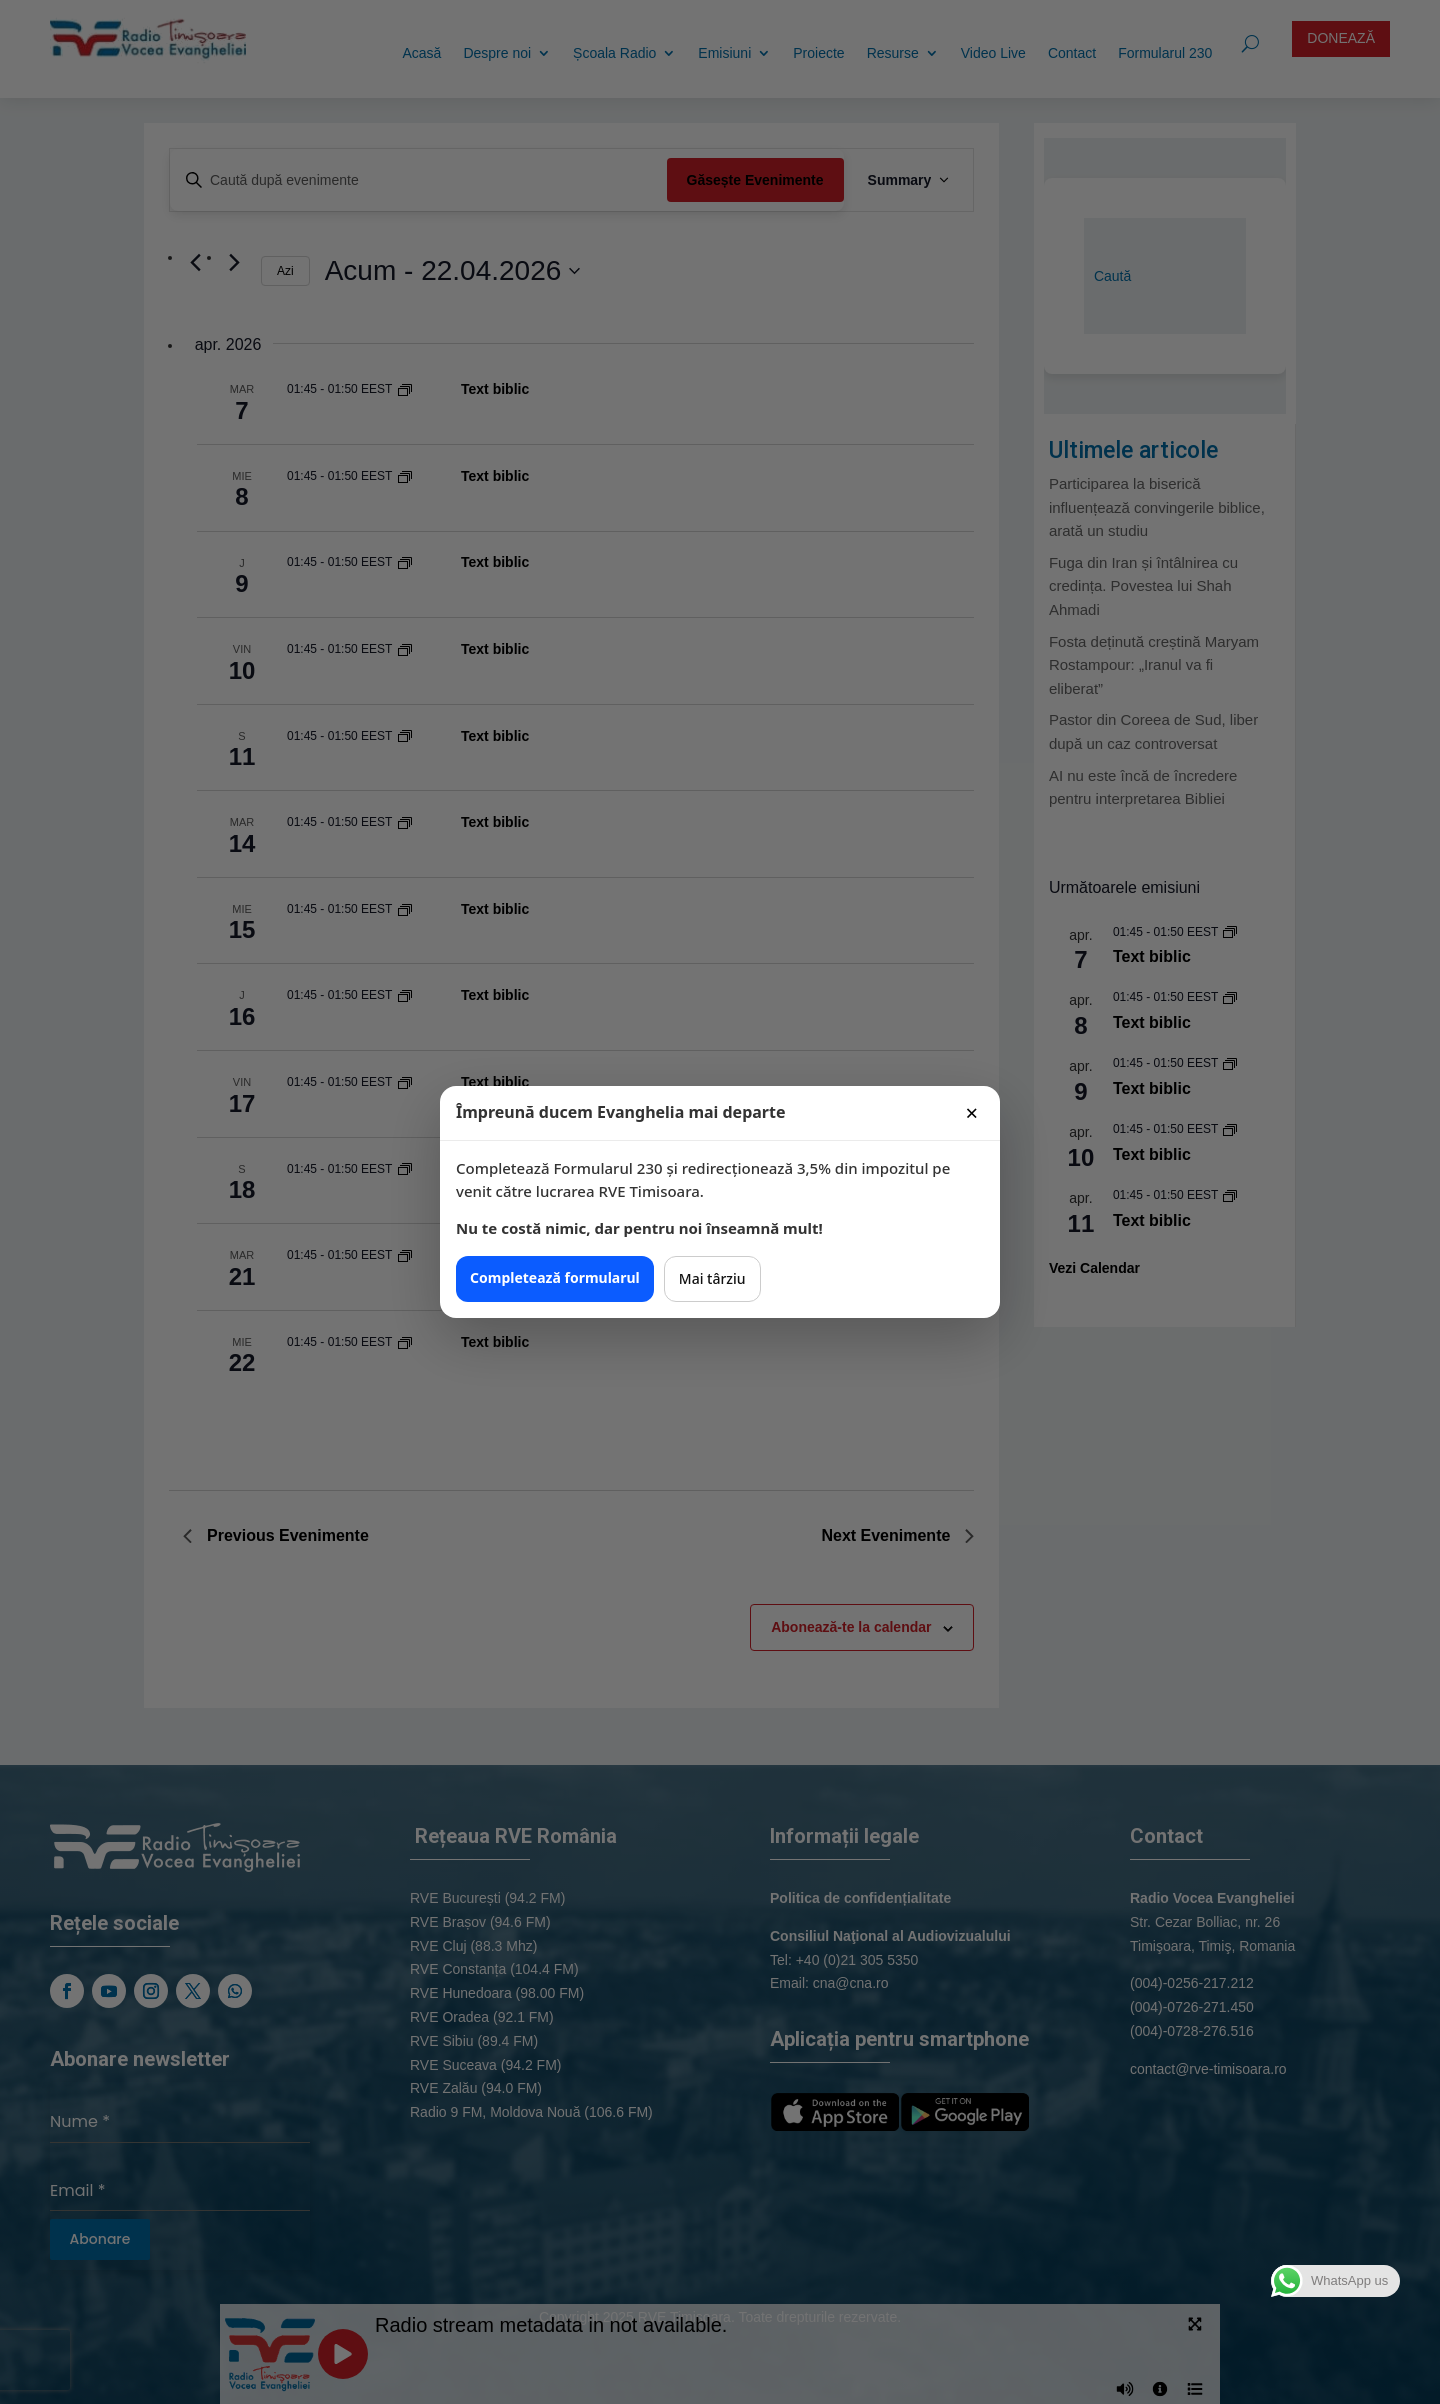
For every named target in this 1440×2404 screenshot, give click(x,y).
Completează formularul (555, 1277)
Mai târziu (712, 1278)
